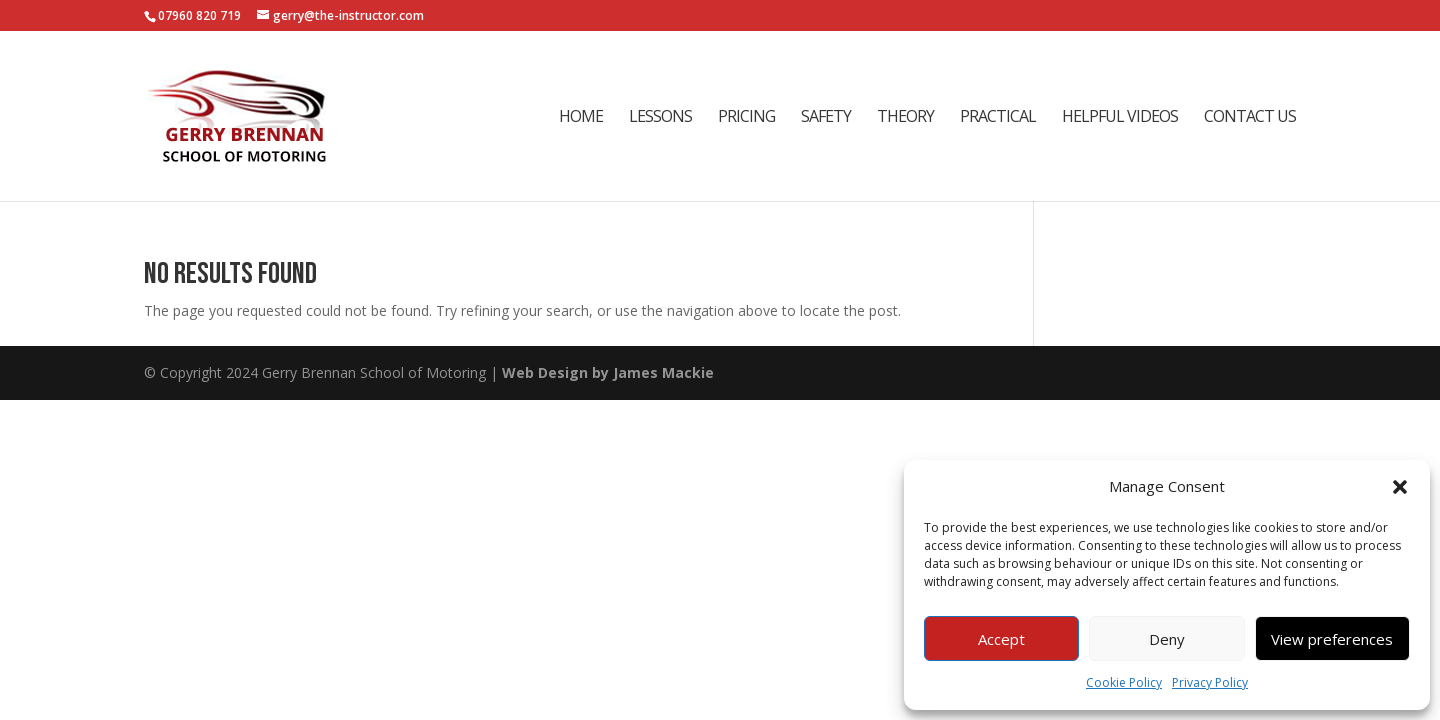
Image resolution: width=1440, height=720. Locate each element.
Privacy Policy (1210, 682)
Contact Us (1250, 118)
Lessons (660, 118)
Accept (1001, 639)
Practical (998, 118)
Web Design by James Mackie (608, 372)
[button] (1400, 487)
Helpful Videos (1120, 118)
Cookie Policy (1124, 682)
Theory (905, 118)
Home (581, 118)
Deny (1167, 639)
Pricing (746, 118)
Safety (826, 118)
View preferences (1332, 639)
